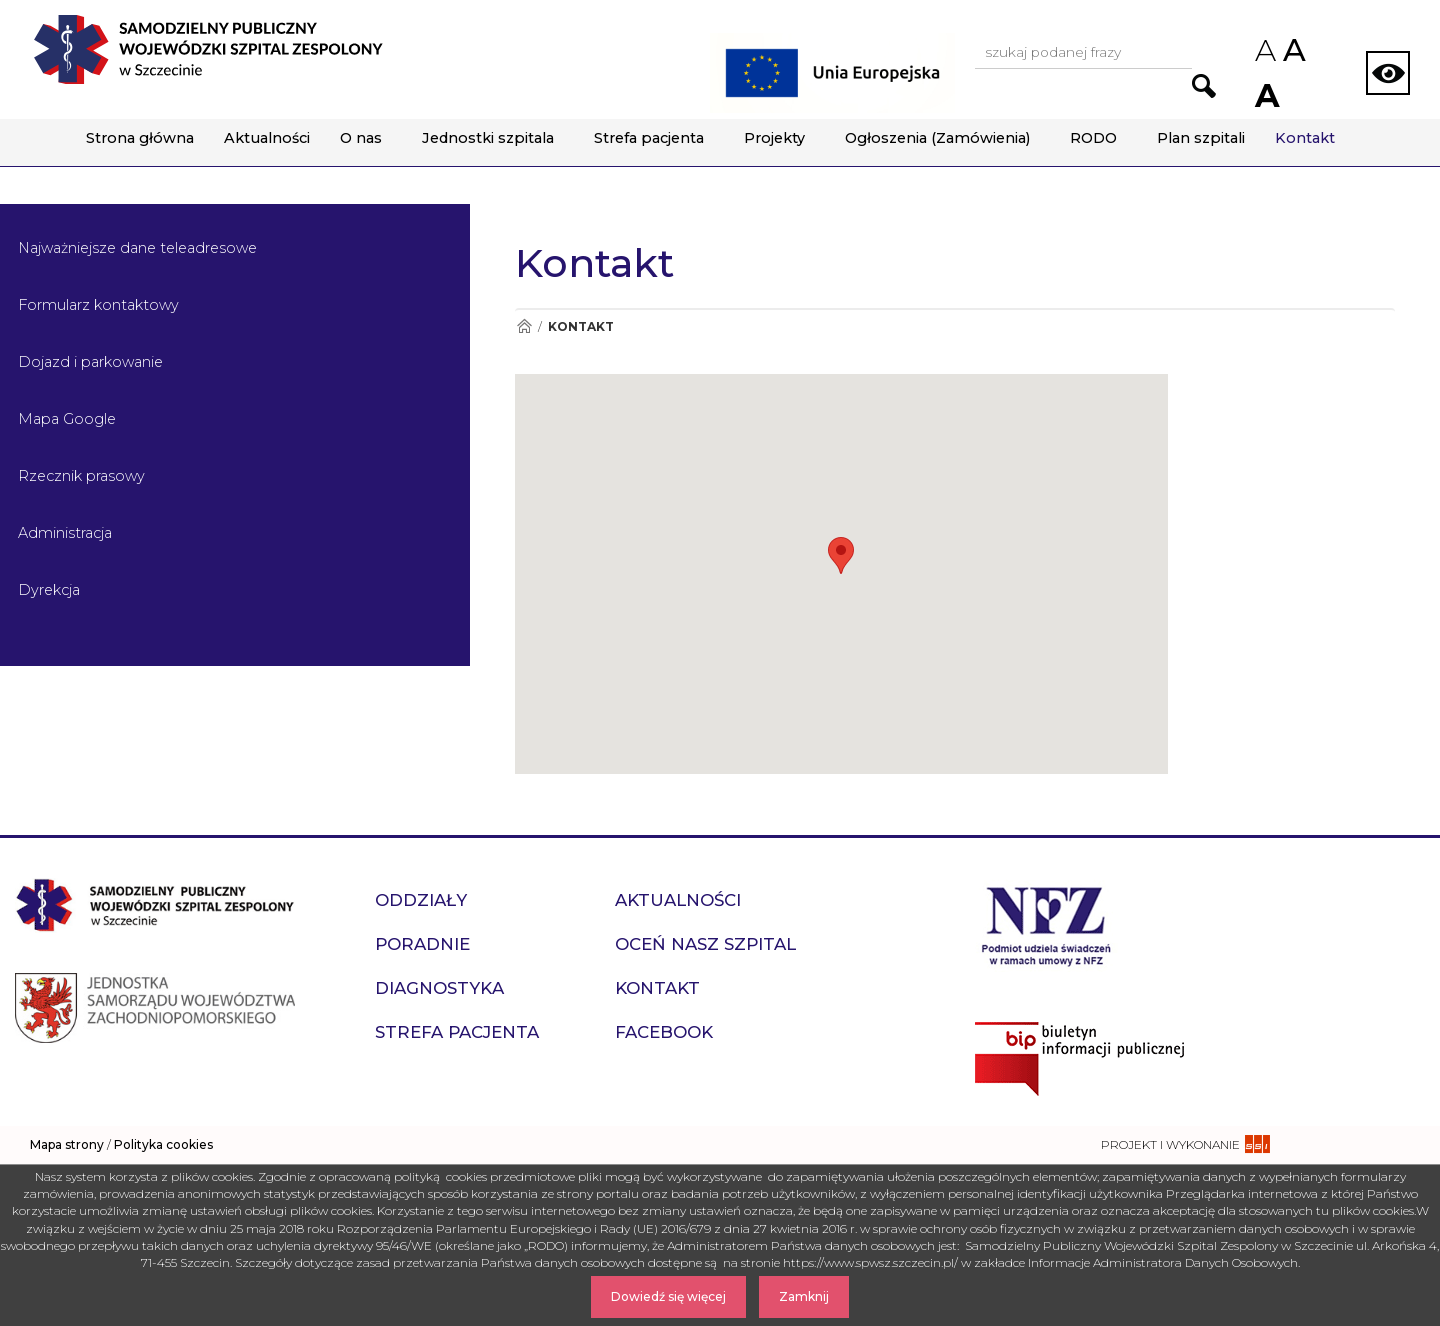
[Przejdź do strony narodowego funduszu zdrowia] (1046, 924)
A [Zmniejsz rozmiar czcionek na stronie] (1264, 50)
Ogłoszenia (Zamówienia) (937, 138)
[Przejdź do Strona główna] (523, 326)
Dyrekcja (49, 590)
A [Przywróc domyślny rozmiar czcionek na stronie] (1293, 50)
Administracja (65, 533)
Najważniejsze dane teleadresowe (137, 248)
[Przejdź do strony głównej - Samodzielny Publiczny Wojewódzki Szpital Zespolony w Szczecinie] (208, 49)
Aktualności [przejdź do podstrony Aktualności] (678, 900)
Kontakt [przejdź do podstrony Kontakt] (657, 988)
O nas (361, 138)
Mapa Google (67, 419)
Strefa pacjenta (649, 138)
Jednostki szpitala (488, 138)
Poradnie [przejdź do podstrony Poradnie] (422, 944)
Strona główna (140, 138)
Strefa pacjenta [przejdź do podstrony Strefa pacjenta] (457, 1032)
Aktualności (267, 138)
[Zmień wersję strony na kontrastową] (1388, 73)
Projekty (774, 138)
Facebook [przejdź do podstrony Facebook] (664, 1032)
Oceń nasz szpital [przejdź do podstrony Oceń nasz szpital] (705, 944)
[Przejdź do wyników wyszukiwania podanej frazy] (1204, 86)
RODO (1093, 138)
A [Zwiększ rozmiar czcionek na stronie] (1265, 95)
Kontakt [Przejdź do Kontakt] (581, 326)
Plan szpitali (1201, 138)
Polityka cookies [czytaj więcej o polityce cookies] (163, 1144)
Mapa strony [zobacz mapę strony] (67, 1144)
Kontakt (1305, 138)
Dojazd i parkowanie (90, 362)
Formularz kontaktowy (98, 305)
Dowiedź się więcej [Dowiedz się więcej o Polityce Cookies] (668, 1296)
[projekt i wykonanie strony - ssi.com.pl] (1185, 1144)
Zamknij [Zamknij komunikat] (804, 1296)
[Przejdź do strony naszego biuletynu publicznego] (1200, 1059)
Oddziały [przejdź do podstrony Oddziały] (421, 900)
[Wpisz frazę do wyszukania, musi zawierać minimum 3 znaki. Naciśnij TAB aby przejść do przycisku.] (1083, 53)
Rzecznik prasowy (81, 476)
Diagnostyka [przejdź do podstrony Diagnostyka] (439, 988)
